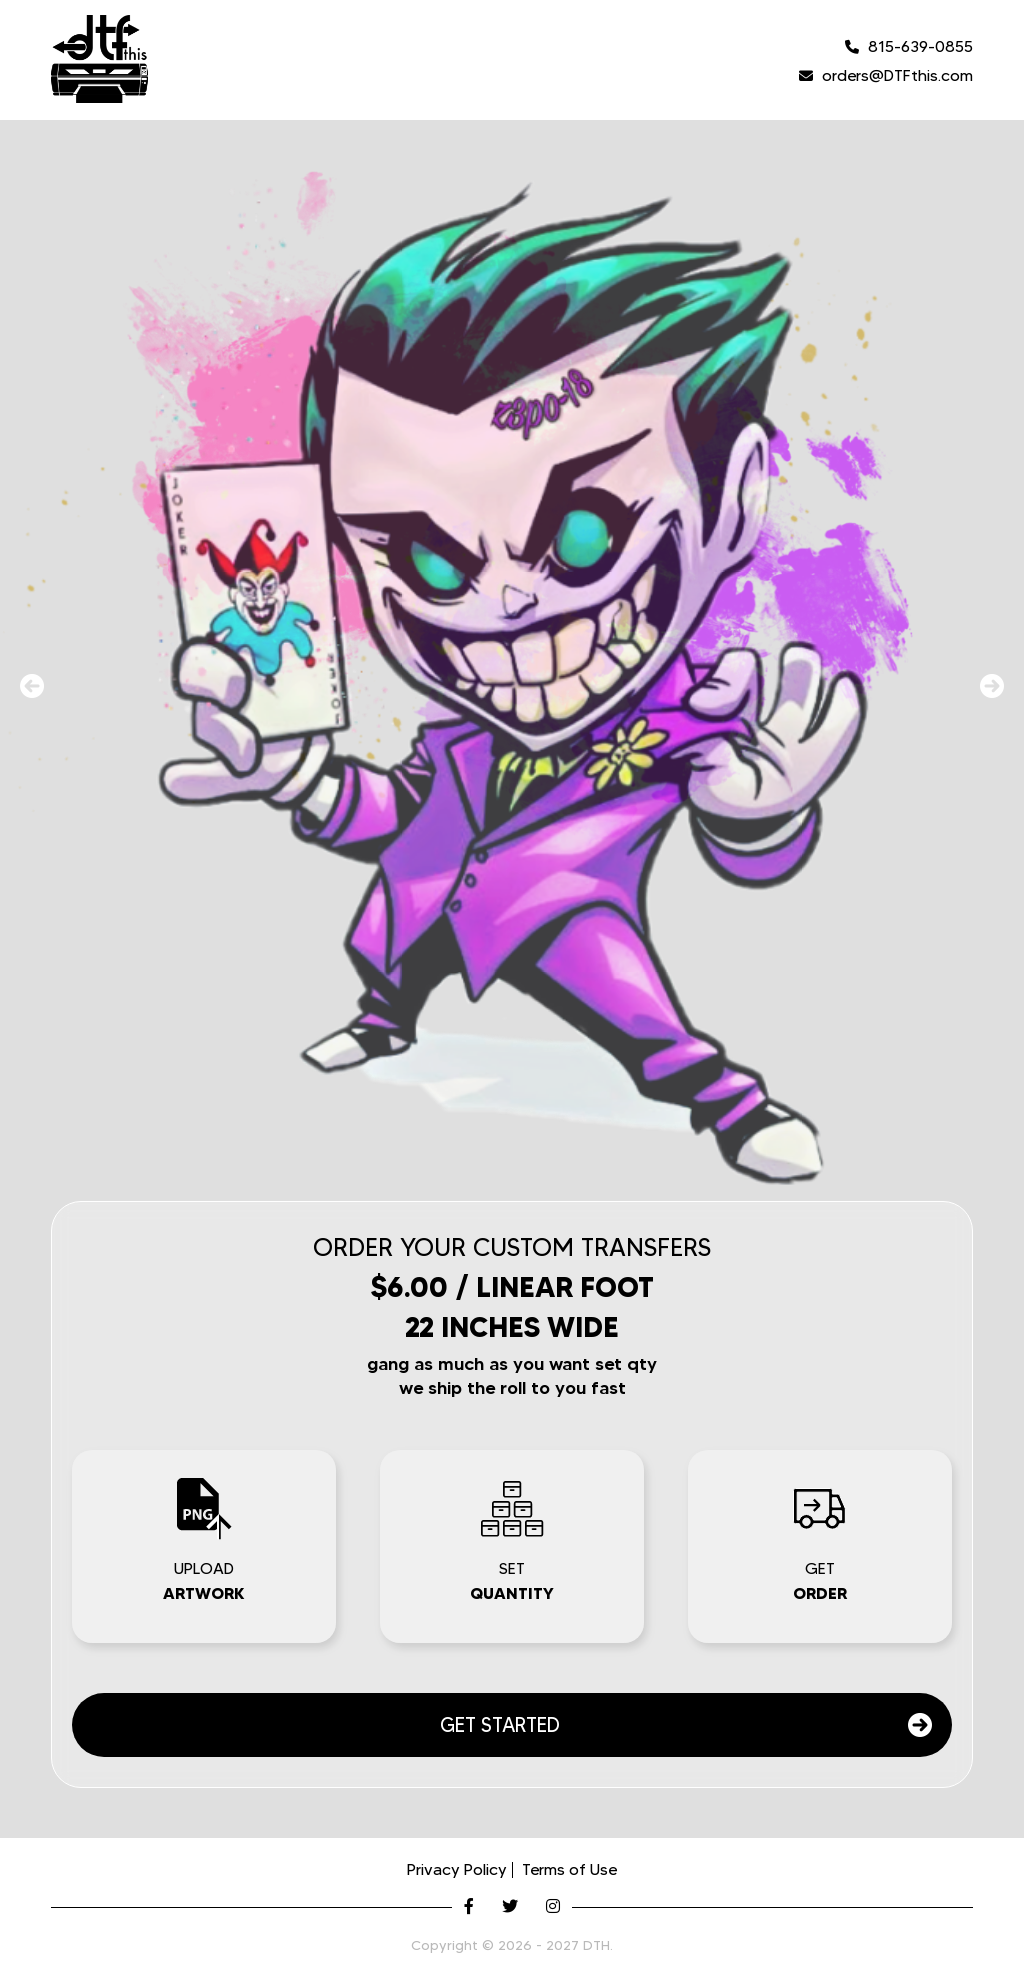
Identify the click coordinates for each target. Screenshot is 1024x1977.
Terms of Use (569, 1869)
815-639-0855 (909, 46)
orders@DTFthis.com (886, 75)
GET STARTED (686, 1725)
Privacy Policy (457, 1869)
